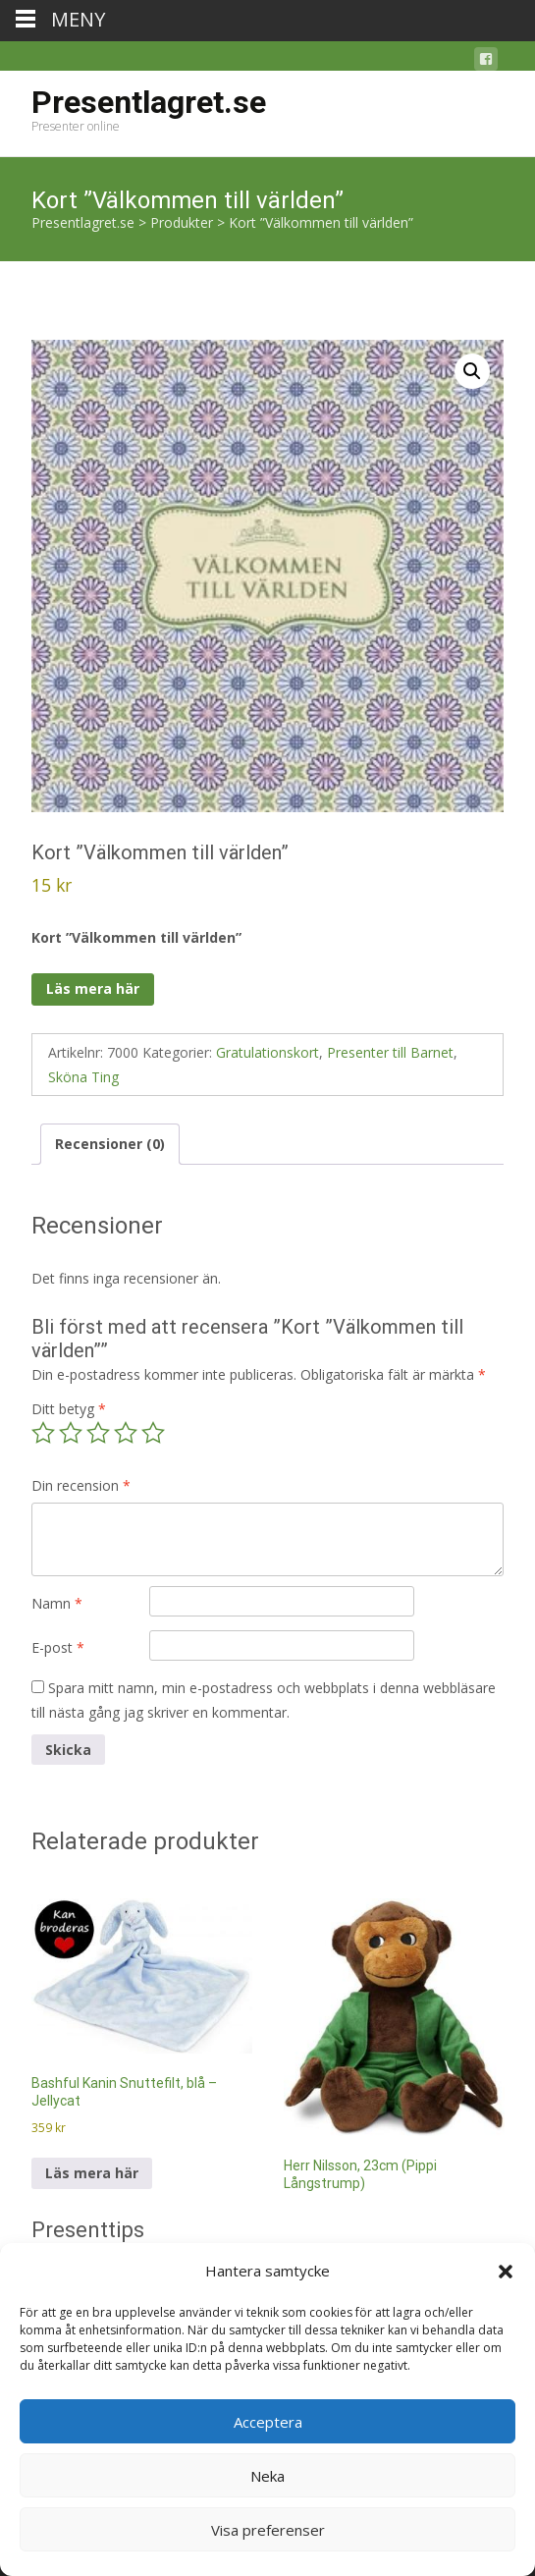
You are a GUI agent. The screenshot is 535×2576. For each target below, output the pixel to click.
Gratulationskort (267, 1052)
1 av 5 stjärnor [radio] (43, 1433)
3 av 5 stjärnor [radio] (98, 1433)
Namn (56, 1603)
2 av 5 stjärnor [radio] (70, 1433)
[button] (505, 2271)
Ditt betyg (68, 1408)
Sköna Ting (83, 1077)
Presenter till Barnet (390, 1052)
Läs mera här (92, 988)
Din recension (81, 1485)
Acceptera (268, 2422)
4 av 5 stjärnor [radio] (125, 1433)
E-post (57, 1647)
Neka (267, 2476)
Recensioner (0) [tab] (110, 1143)
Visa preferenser (268, 2530)
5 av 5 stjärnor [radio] (153, 1433)
